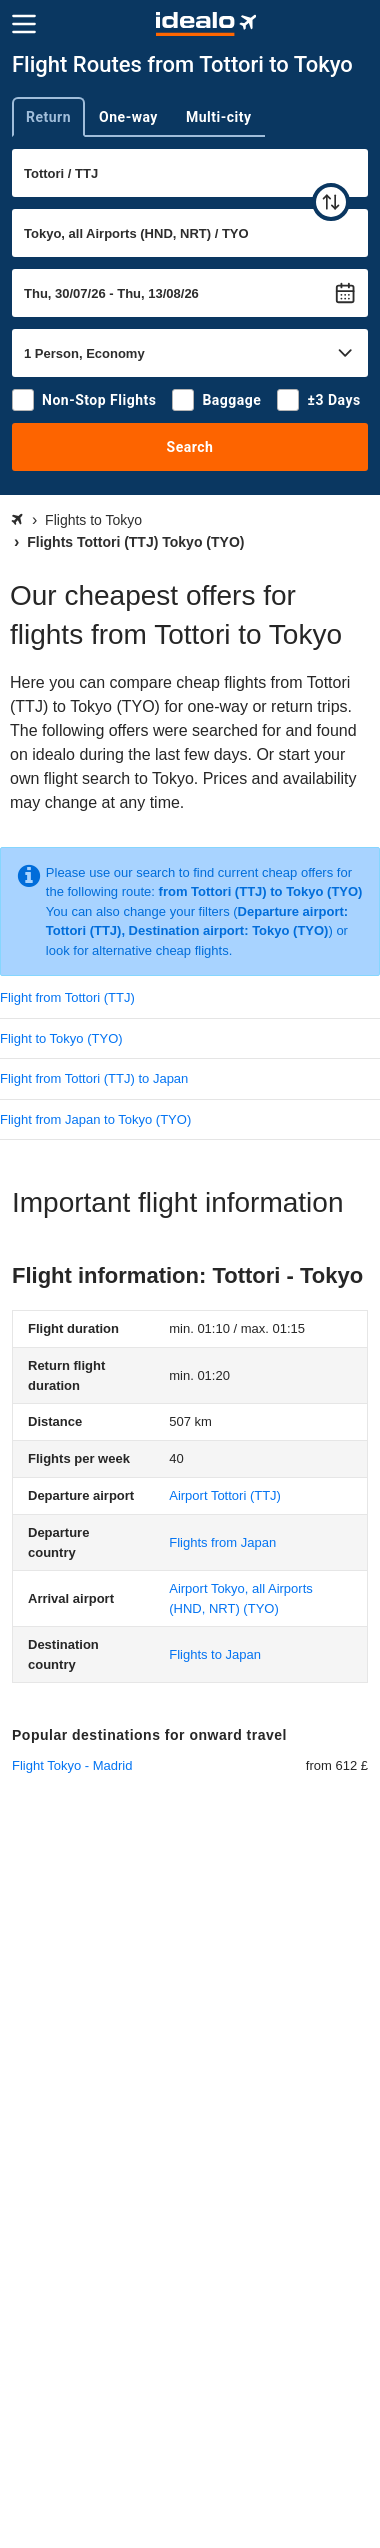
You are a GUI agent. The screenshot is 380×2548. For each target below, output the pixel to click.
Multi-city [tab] (219, 117)
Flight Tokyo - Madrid (72, 1765)
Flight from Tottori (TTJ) (67, 997)
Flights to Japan (215, 1654)
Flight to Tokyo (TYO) (61, 1038)
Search (190, 447)
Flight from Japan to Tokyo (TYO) (95, 1119)
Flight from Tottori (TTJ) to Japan (94, 1078)
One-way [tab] (128, 117)
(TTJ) (225, 1495)
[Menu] (24, 24)
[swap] (331, 202)
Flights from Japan (222, 1542)
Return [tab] (48, 117)
